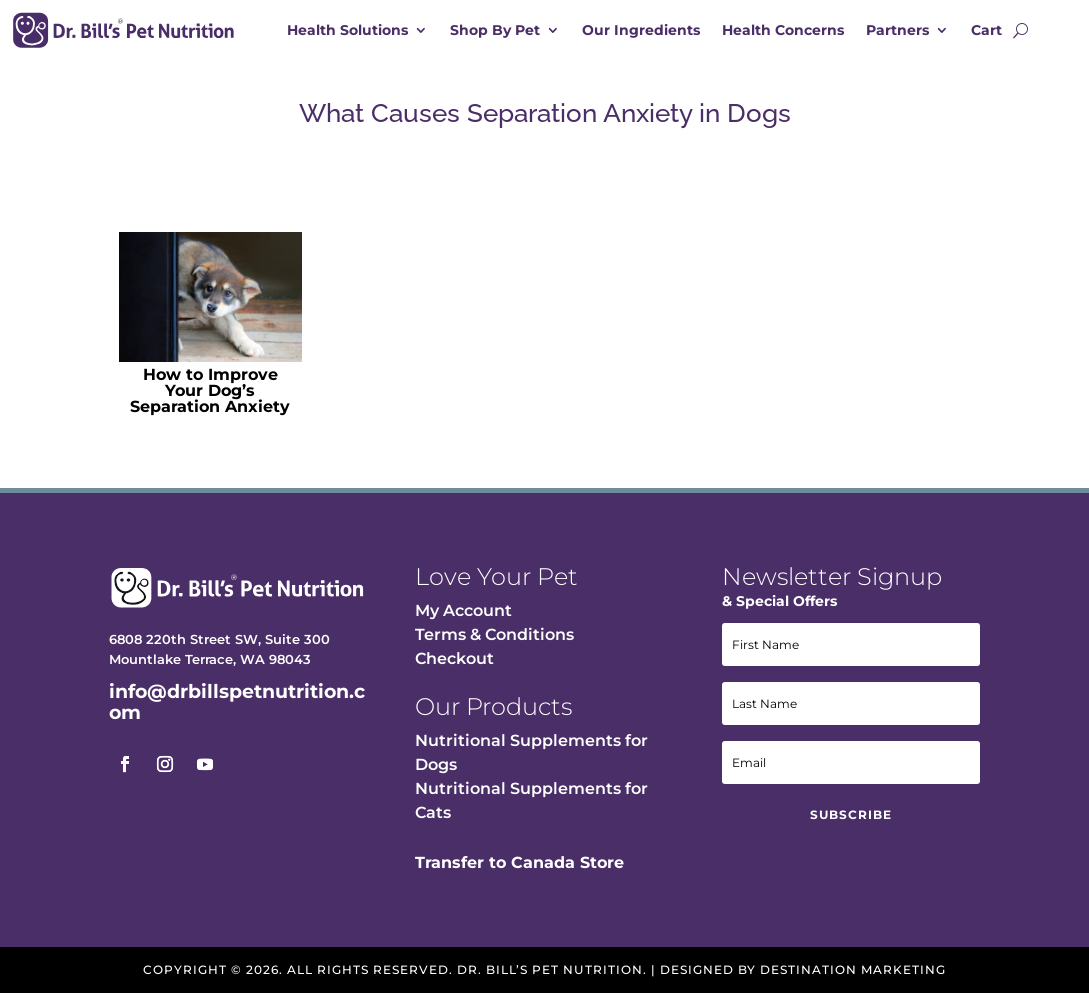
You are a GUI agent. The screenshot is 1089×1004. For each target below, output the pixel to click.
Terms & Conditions (494, 644)
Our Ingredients (641, 31)
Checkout (454, 668)
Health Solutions (347, 31)
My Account (463, 620)
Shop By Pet (495, 31)
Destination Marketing (853, 979)
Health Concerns (783, 31)
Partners (897, 31)
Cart (986, 31)
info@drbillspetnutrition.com (237, 711)
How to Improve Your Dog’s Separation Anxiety (210, 400)
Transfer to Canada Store (519, 872)
